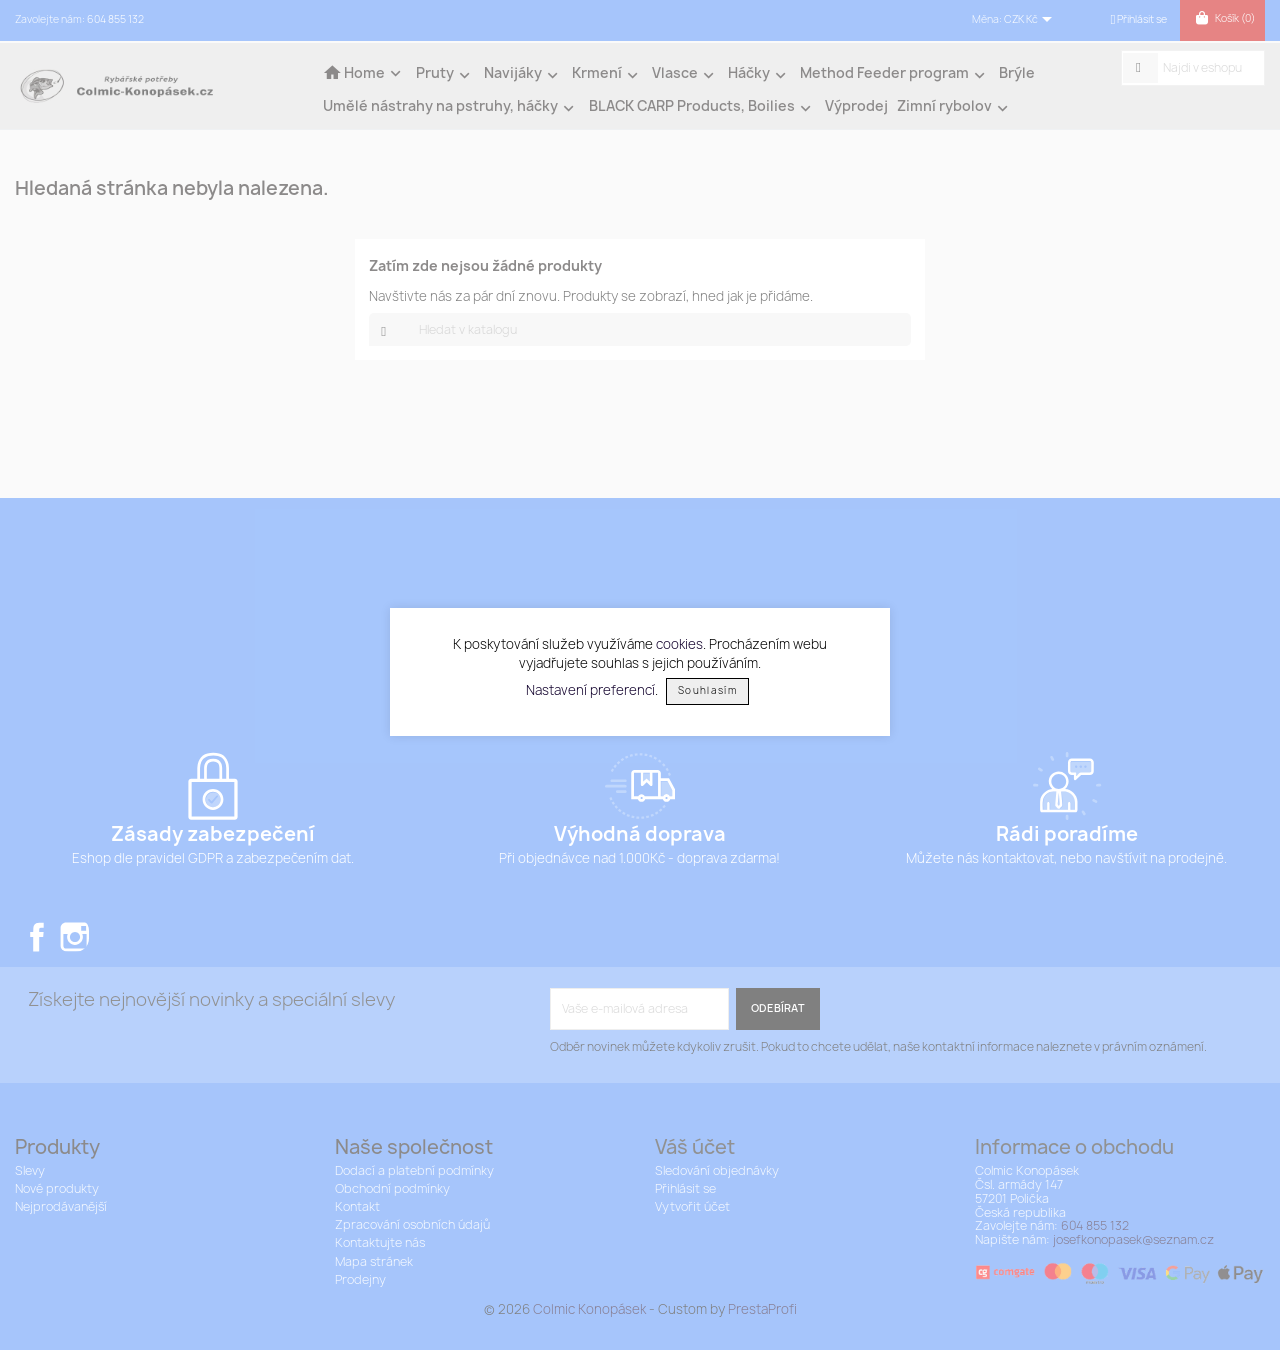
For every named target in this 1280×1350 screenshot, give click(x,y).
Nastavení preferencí (590, 689)
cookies (679, 644)
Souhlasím (707, 690)
